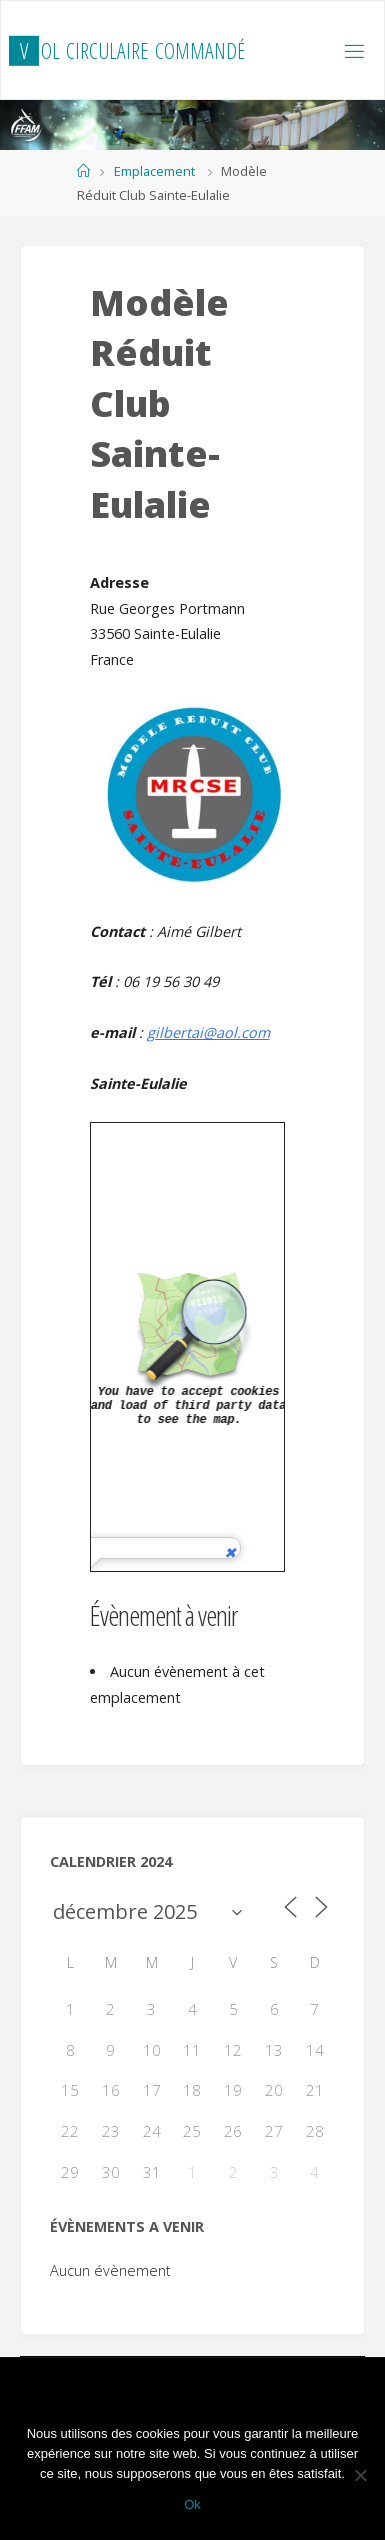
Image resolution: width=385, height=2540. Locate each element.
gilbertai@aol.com (208, 1032)
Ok (192, 2504)
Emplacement (154, 171)
